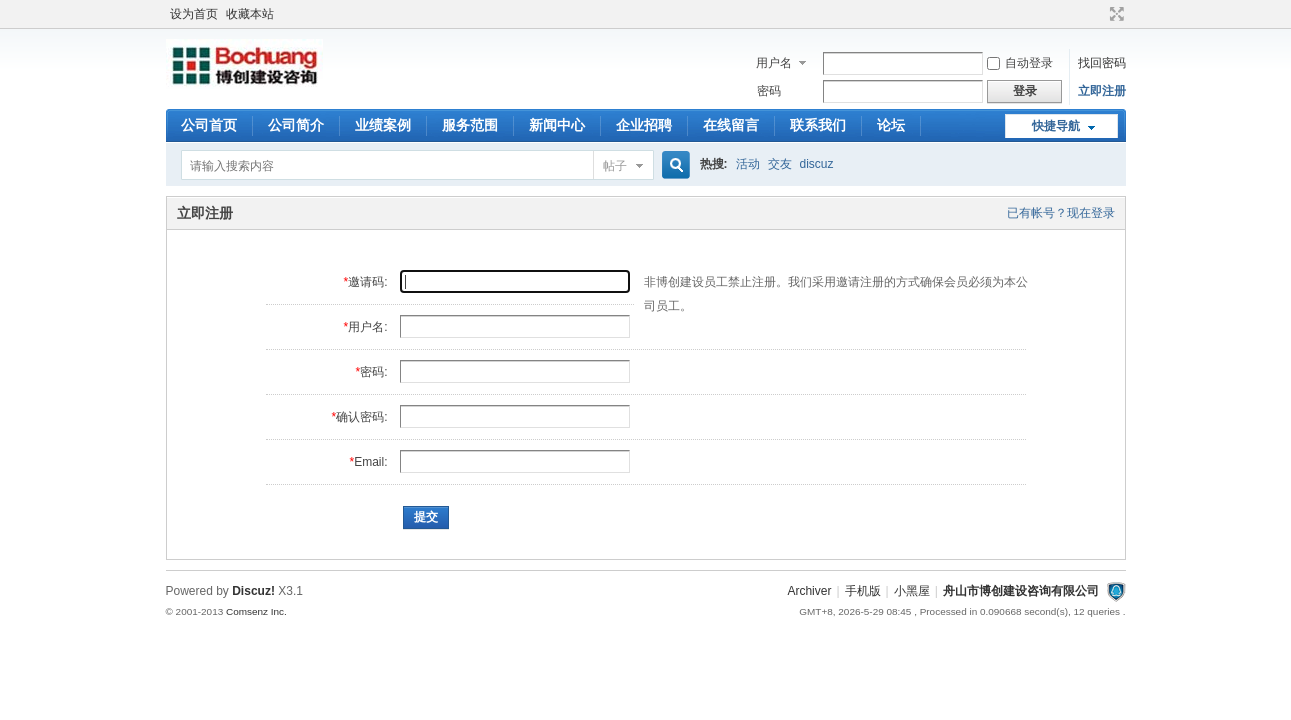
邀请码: (367, 282)
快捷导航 (1056, 126)
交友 (780, 164)
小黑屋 (912, 591)
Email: (370, 462)
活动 (748, 164)
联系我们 (818, 125)
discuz (817, 164)
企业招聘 (644, 125)
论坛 (891, 125)
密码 (769, 91)
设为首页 (194, 14)
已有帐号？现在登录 (1061, 213)
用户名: (367, 327)
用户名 (774, 63)
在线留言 (731, 125)
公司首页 (209, 125)
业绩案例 (383, 125)
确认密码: (361, 417)
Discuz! (253, 591)
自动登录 (1020, 63)
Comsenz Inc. (256, 611)
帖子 (615, 166)
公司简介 (296, 125)
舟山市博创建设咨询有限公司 (1021, 591)
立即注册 (1102, 91)
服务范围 (470, 125)
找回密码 (1102, 63)
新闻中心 (557, 125)
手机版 (863, 591)
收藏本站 (250, 14)
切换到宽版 (1114, 14)
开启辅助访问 (1098, 14)
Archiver (809, 591)
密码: (373, 372)
